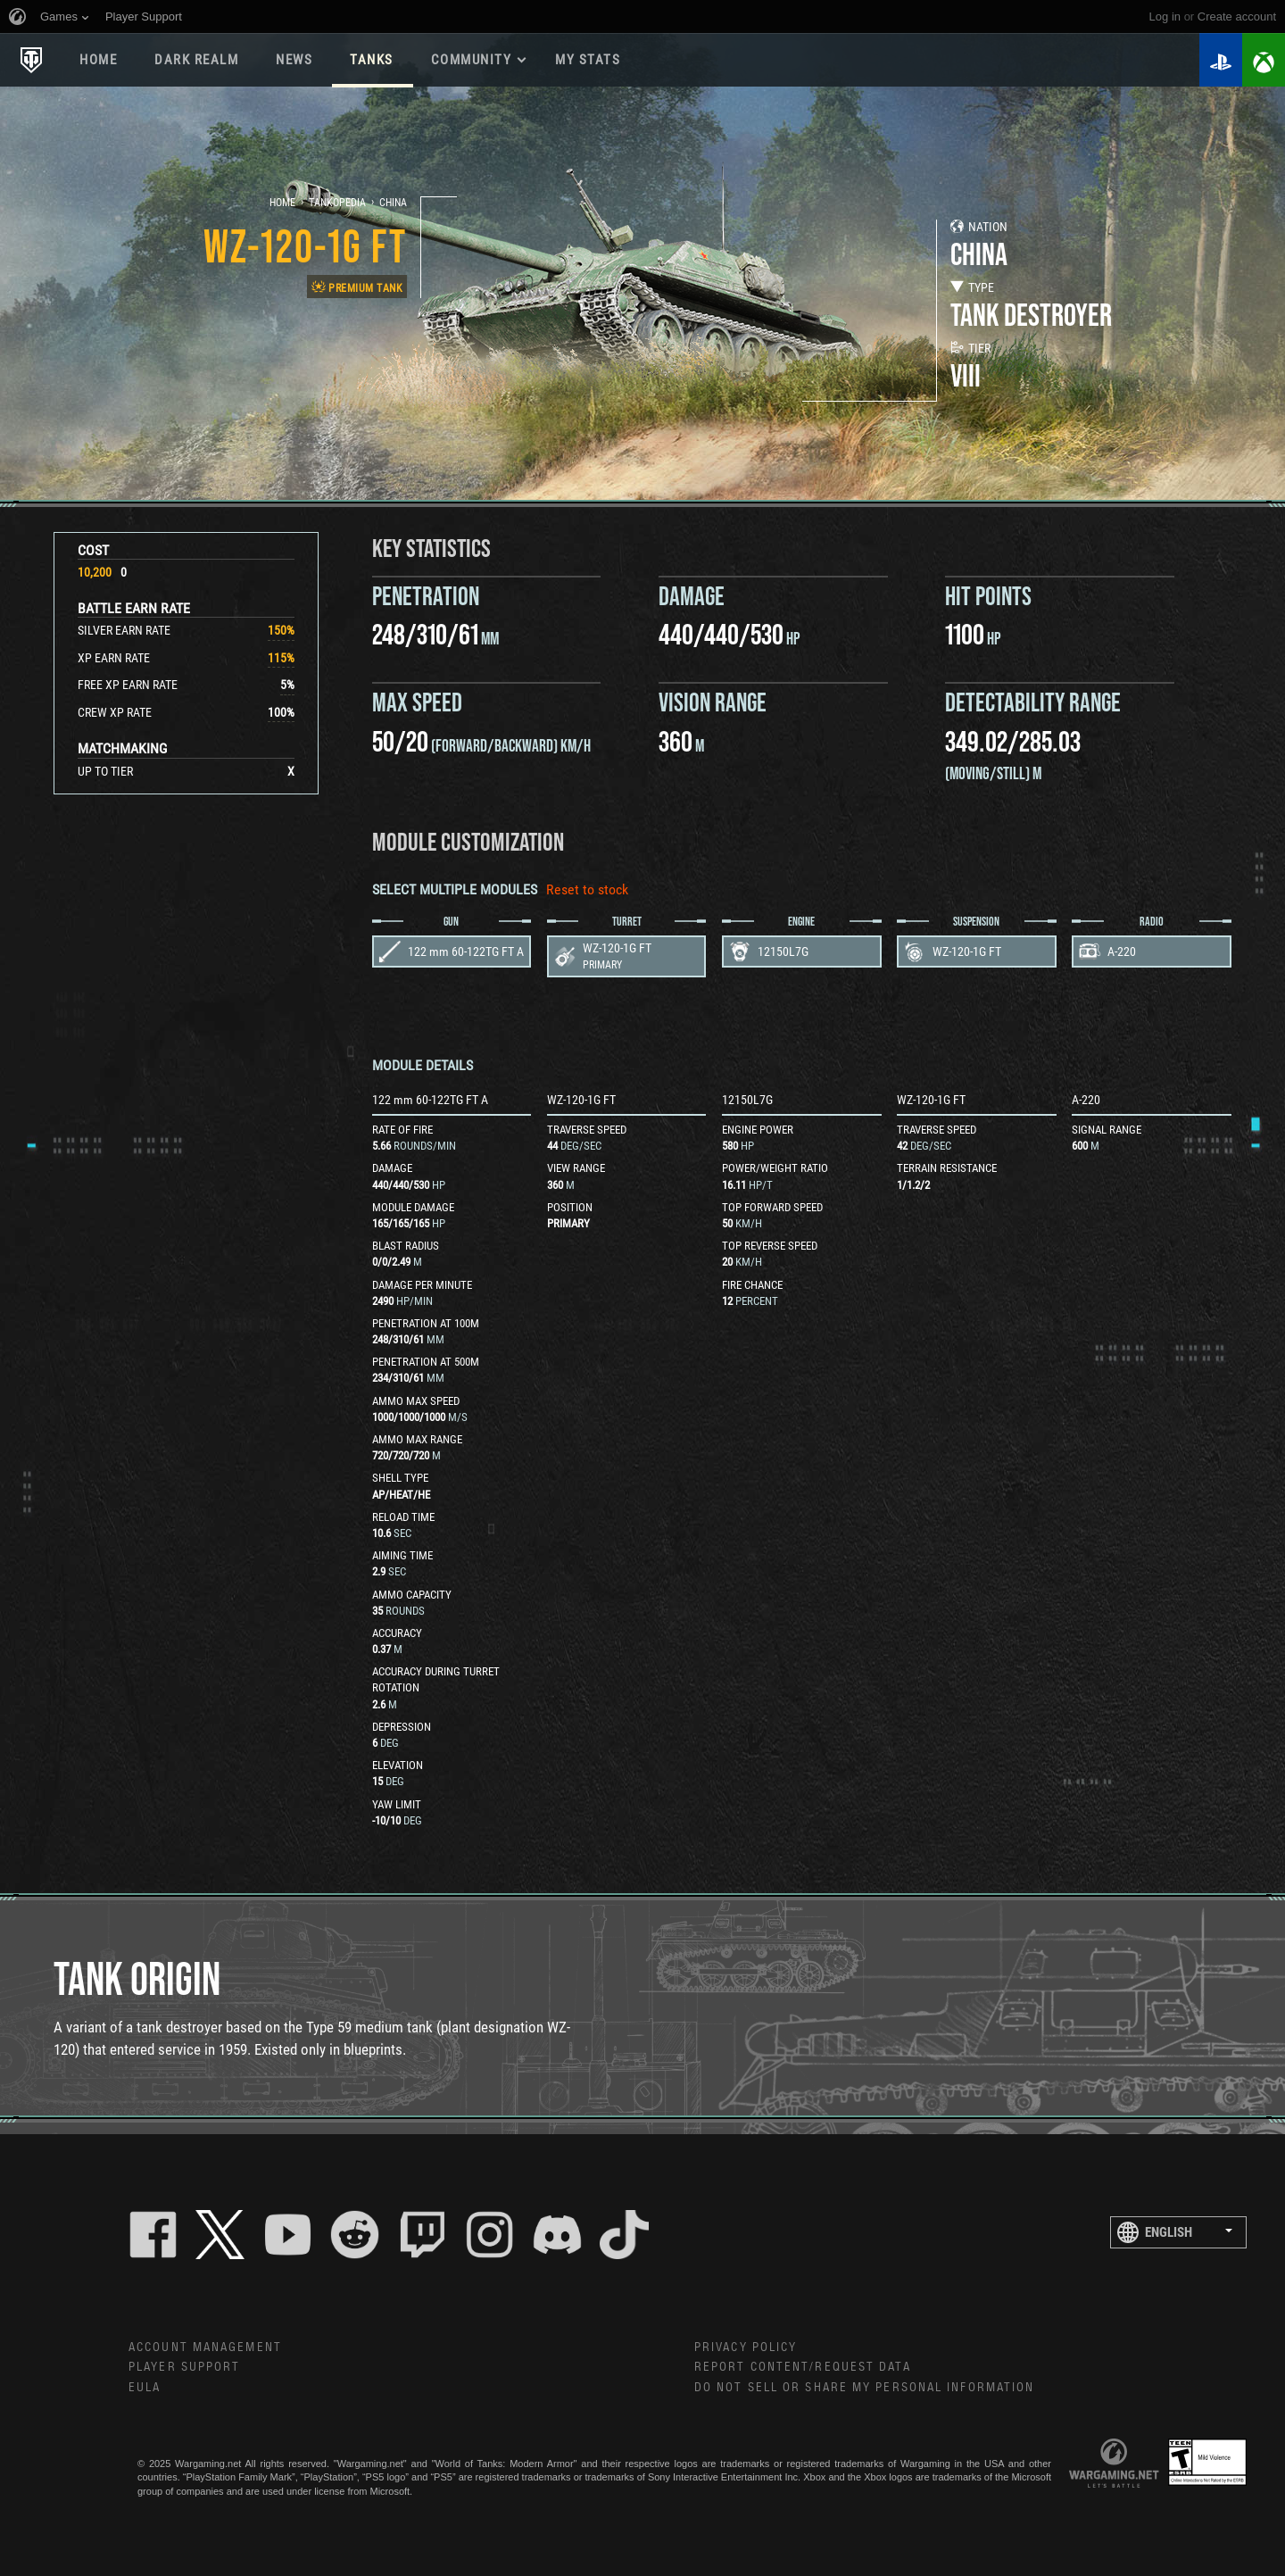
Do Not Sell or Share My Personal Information (864, 2387)
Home (98, 60)
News (294, 60)
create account (1237, 16)
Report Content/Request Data (802, 2367)
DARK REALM (196, 60)
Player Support (184, 2367)
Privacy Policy (745, 2347)
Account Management (205, 2347)
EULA (144, 2387)
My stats (587, 60)
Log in (1165, 16)
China (393, 202)
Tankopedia (337, 202)
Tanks (372, 60)
